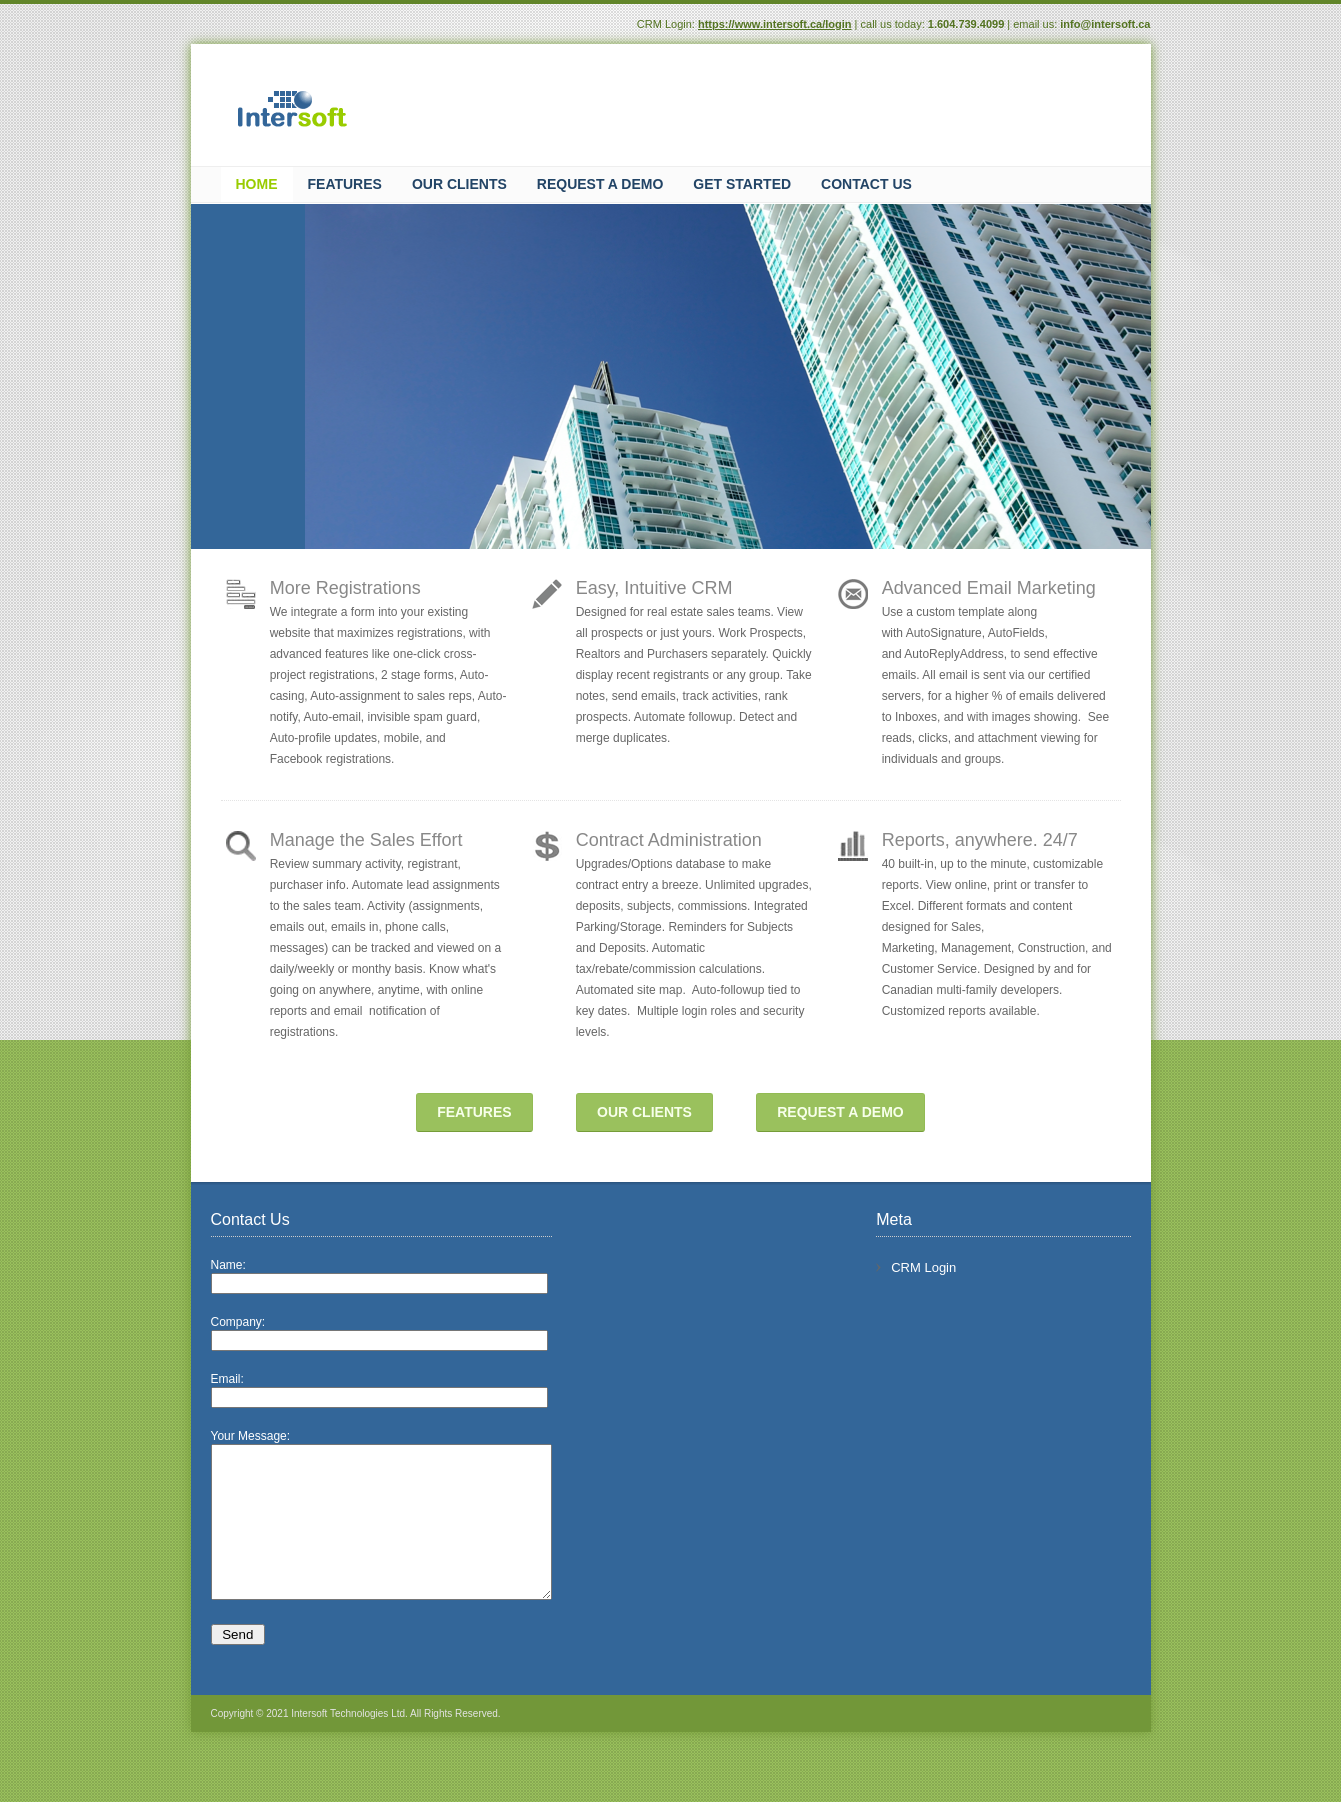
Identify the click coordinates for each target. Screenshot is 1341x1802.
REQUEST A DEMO (840, 1112)
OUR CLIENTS (644, 1112)
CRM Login (940, 1267)
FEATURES (474, 1112)
